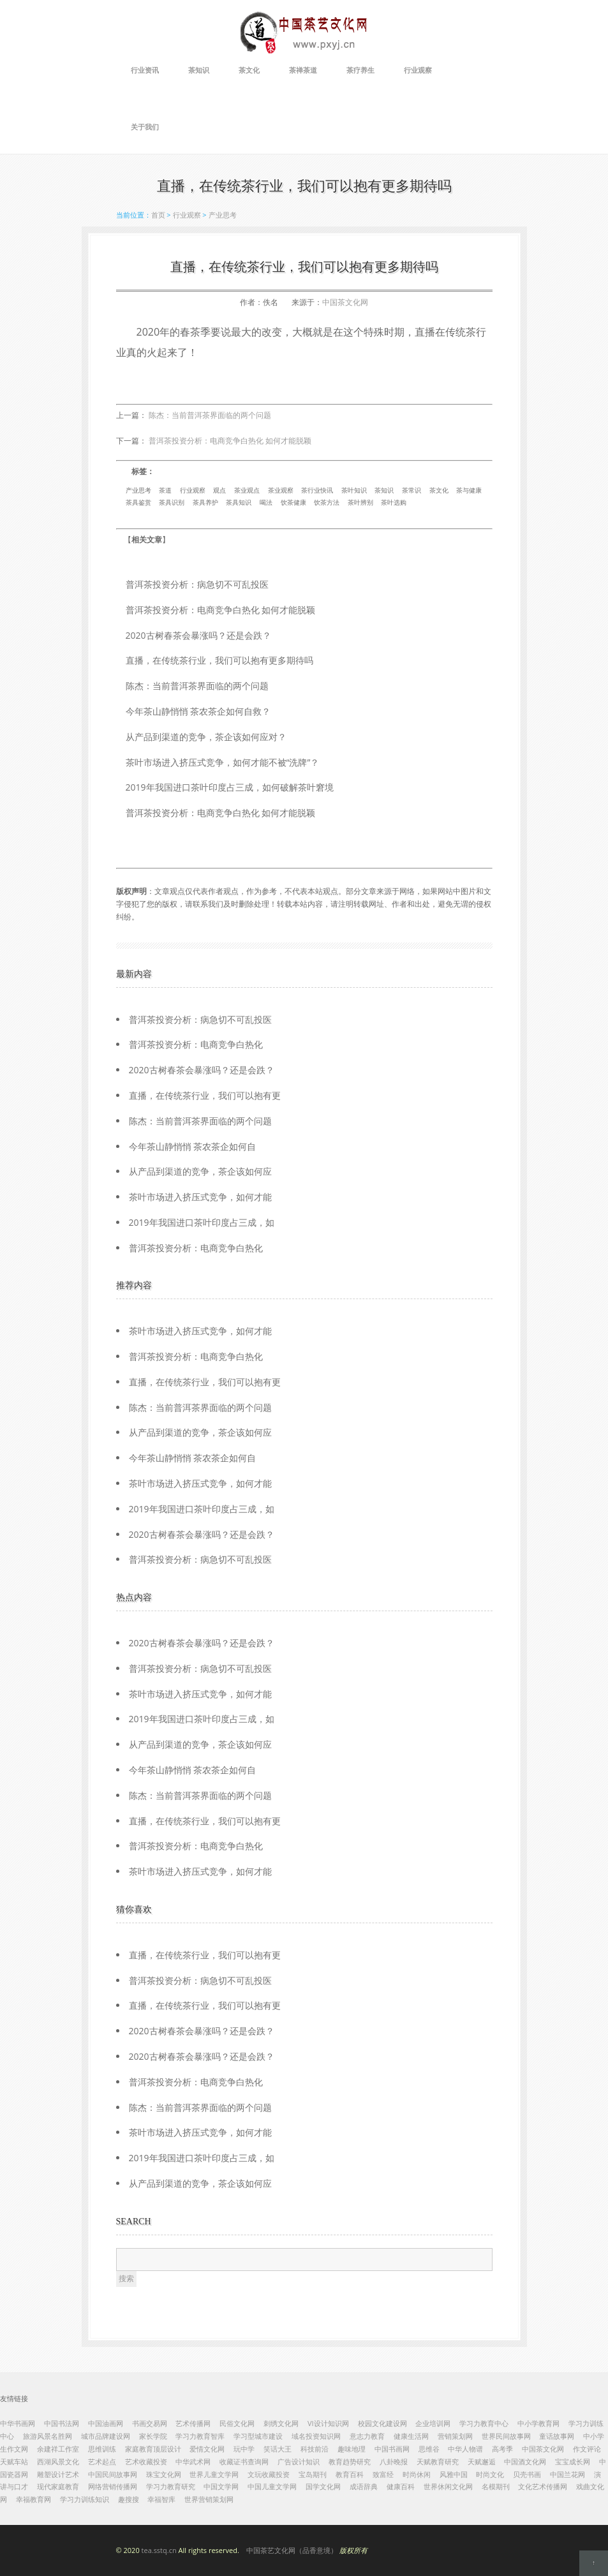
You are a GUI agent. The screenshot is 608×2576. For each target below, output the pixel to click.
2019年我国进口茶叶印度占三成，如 (201, 1222)
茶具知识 (238, 502)
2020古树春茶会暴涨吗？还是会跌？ (198, 635)
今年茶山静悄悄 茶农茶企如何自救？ (198, 711)
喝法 (266, 502)
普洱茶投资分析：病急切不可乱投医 (197, 584)
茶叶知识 (354, 490)
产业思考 (223, 215)
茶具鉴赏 (138, 502)
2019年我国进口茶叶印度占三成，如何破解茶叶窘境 (230, 787)
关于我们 (145, 126)
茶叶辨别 (360, 502)
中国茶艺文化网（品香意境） (291, 2550)
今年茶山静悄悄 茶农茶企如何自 (192, 1146)
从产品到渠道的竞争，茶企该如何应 (200, 1171)
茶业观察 (280, 490)
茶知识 (198, 70)
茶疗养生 (360, 70)
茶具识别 (171, 502)
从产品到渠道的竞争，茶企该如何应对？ (206, 737)
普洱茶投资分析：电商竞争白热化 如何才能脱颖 (230, 440)
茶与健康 (469, 490)
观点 (219, 490)
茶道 (165, 490)
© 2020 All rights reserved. (241, 2550)
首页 (158, 215)
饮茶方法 (326, 502)
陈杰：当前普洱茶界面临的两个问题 (210, 415)
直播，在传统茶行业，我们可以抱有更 (205, 1095)
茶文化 (249, 70)
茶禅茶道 (303, 70)
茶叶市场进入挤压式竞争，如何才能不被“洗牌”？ (223, 762)
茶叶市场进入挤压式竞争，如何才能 (200, 1197)
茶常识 (411, 490)
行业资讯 (145, 70)
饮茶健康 (293, 502)
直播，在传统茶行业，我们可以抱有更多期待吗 (219, 660)
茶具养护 (205, 502)
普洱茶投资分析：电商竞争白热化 (196, 1044)
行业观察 (418, 70)
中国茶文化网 (345, 302)
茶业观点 (247, 490)
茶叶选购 (393, 502)
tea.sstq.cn (159, 2550)
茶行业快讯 (317, 490)
